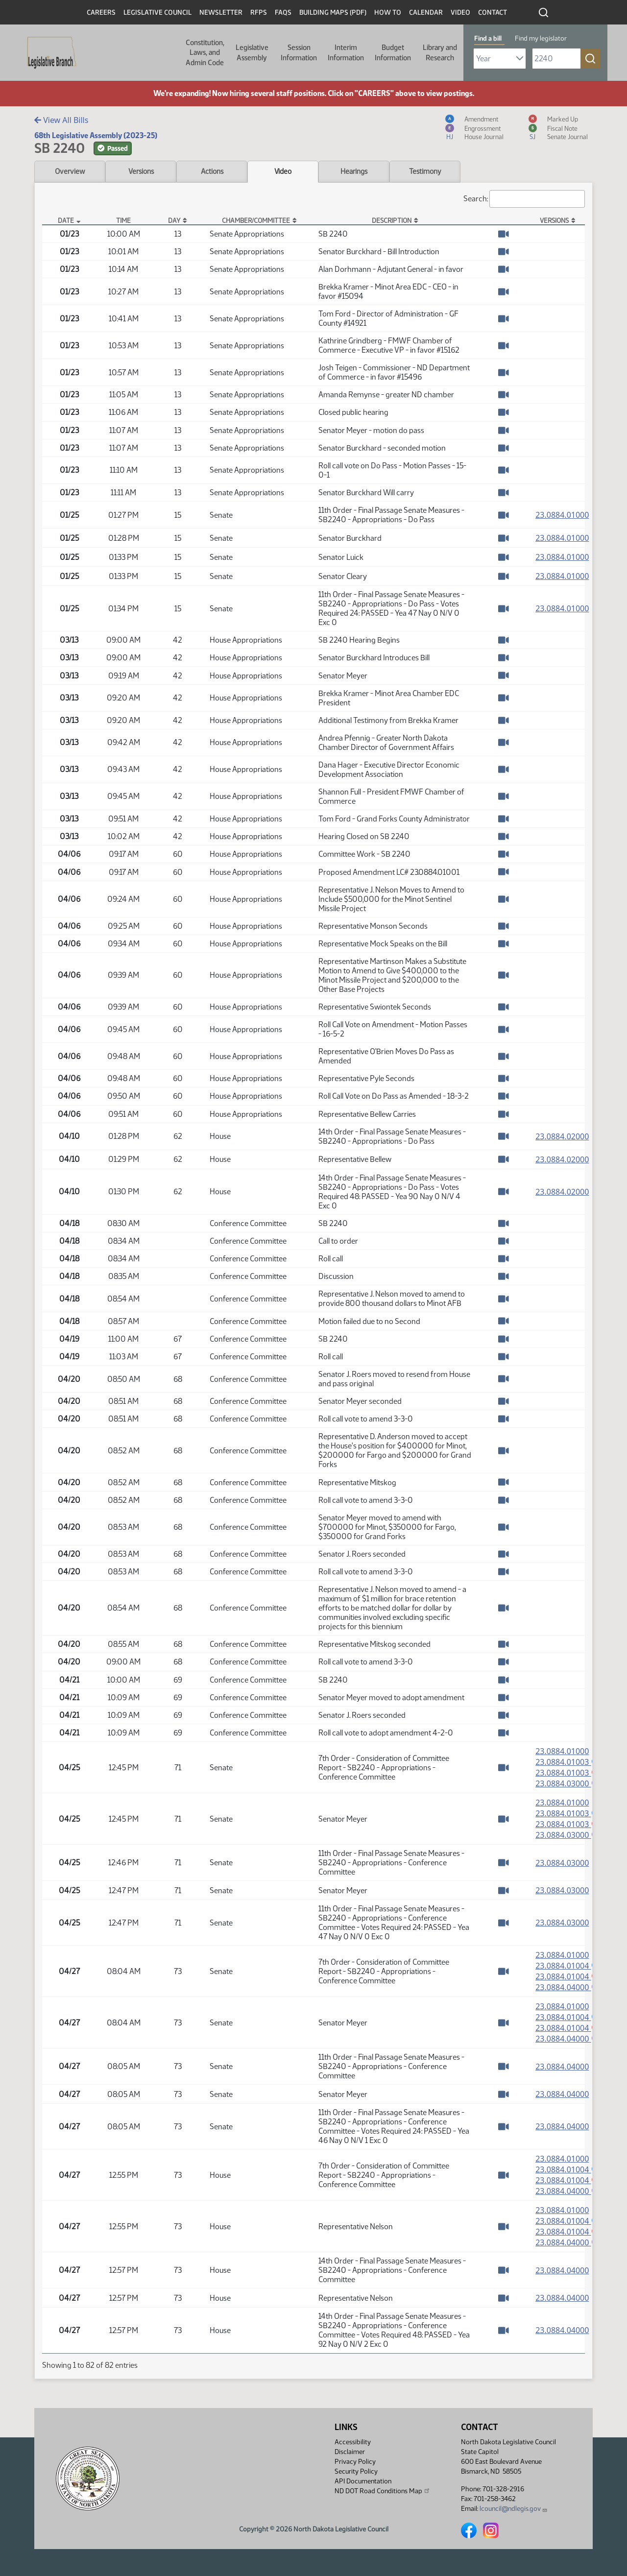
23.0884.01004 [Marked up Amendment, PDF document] (568, 1979)
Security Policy (356, 2471)
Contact (492, 12)
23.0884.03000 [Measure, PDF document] (562, 1865)
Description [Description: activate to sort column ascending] (391, 220)
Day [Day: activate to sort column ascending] (174, 220)
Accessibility (353, 2442)
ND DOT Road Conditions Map (383, 2490)
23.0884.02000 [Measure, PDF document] (562, 1136)
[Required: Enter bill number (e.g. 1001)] (556, 58)
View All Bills (61, 120)
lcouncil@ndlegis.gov (514, 2508)
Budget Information (393, 52)
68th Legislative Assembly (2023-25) (95, 135)
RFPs (258, 12)
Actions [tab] (212, 171)
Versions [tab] (141, 171)
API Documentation (363, 2481)
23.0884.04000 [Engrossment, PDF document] (568, 1991)
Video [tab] (282, 171)
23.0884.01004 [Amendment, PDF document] (568, 1968)
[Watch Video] (503, 234)
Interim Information (346, 52)
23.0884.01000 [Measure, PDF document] (562, 514)
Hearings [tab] (353, 171)
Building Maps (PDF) (332, 12)
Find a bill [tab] (488, 38)
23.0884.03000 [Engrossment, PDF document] (568, 1784)
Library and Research (440, 52)
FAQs (283, 12)
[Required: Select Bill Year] (499, 58)
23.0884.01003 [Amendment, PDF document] (568, 1762)
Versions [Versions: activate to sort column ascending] (554, 220)
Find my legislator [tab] (541, 38)
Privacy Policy (355, 2461)
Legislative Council (157, 12)
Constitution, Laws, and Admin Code (205, 52)
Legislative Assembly (252, 52)
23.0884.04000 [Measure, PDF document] (562, 2072)
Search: (524, 199)
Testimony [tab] (425, 171)
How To (387, 12)
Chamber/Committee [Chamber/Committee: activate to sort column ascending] (256, 220)
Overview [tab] (70, 171)
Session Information (299, 52)
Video (460, 12)
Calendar (426, 12)
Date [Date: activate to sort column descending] (66, 220)
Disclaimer (350, 2452)
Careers (101, 12)
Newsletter (220, 12)
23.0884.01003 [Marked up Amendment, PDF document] (568, 1773)
